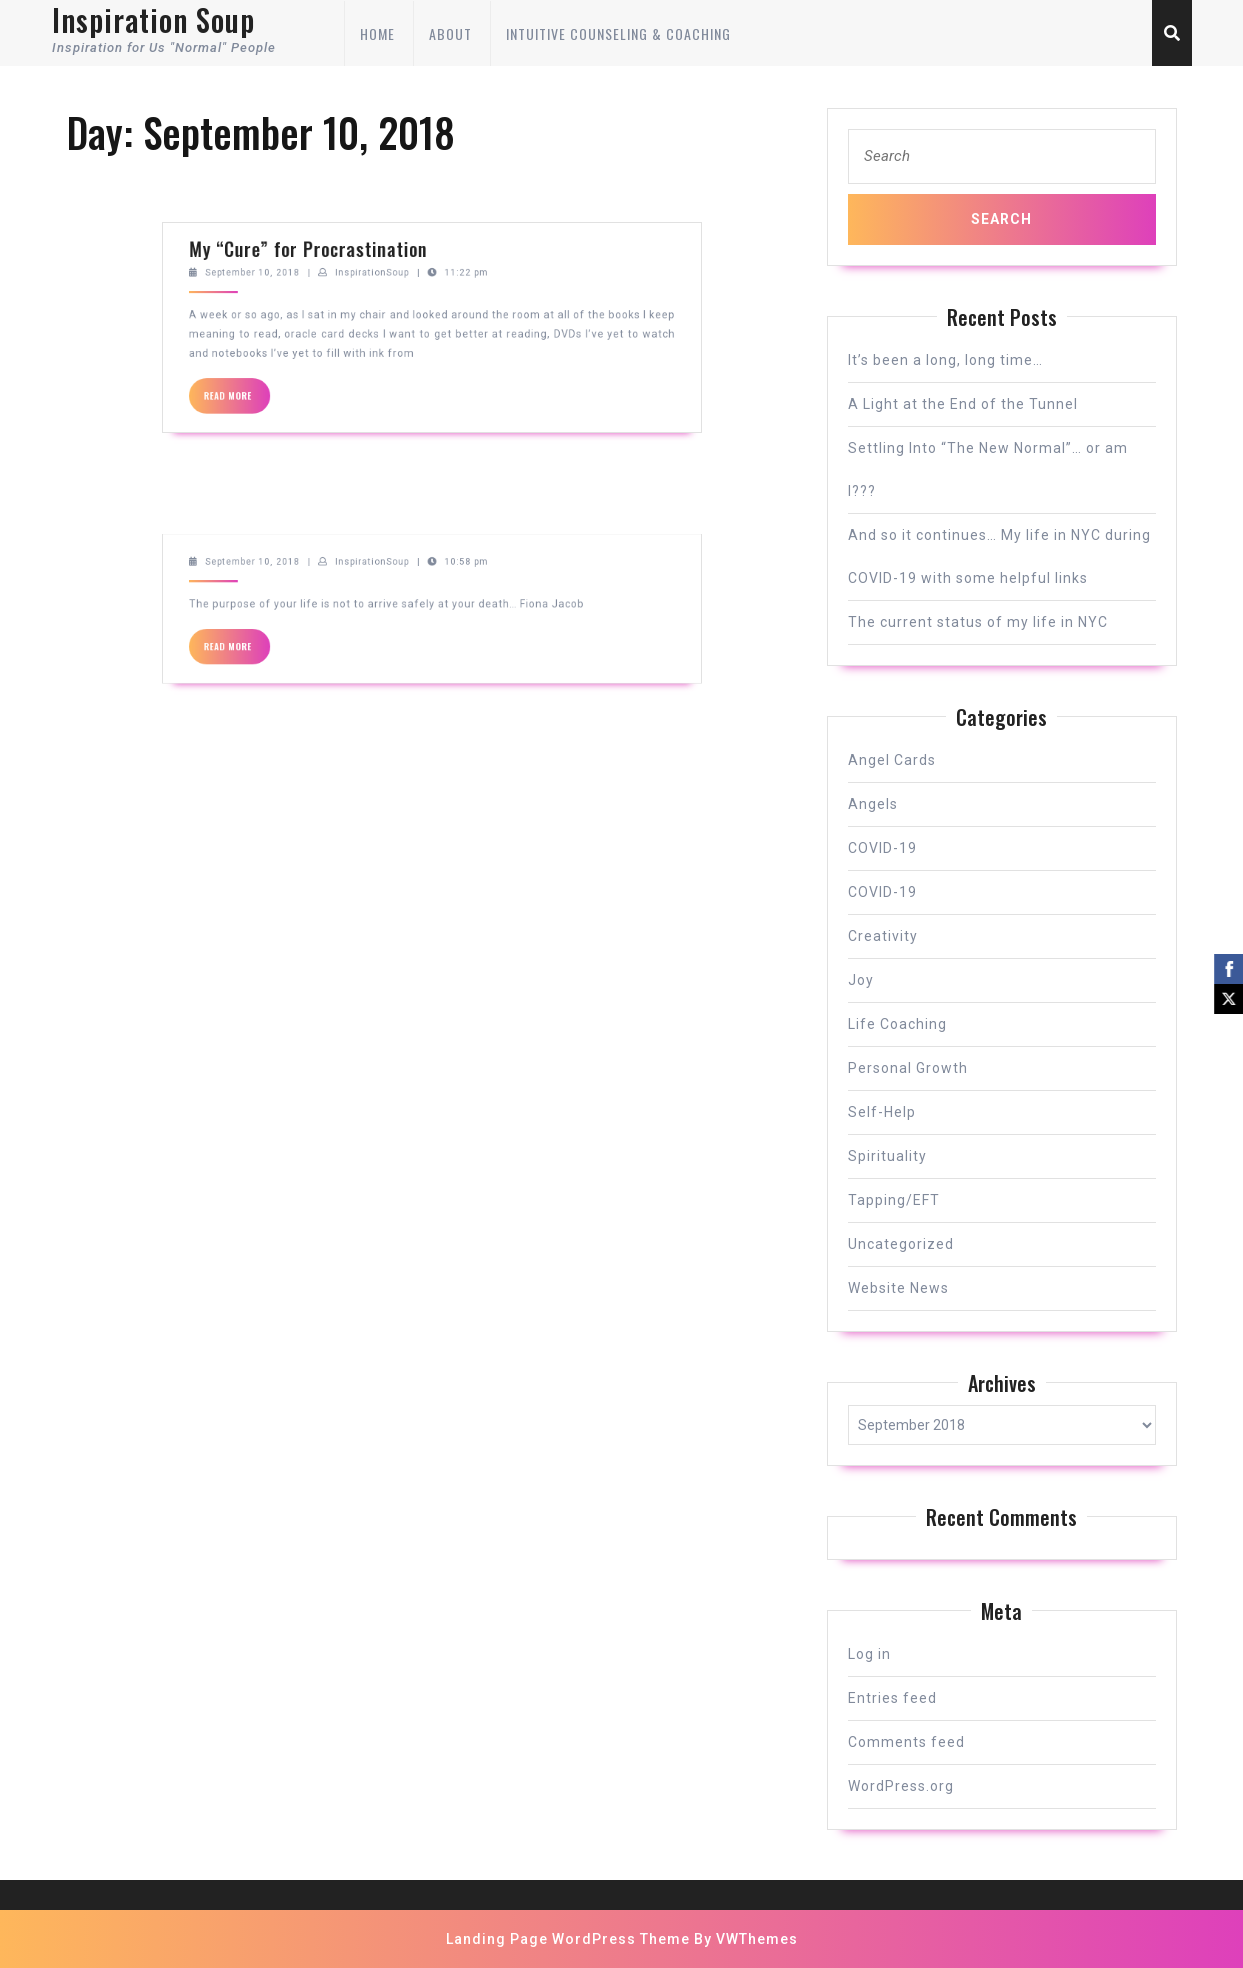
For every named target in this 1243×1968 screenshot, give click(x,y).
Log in (869, 1654)
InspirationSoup (402, 185)
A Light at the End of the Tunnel (963, 404)
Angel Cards (892, 760)
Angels (873, 804)
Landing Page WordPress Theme (568, 1939)
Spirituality (887, 1156)
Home (377, 33)
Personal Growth (908, 1068)
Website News (898, 1288)
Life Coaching (897, 1024)
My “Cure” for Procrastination (370, 173)
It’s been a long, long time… (945, 360)
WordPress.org (901, 1786)
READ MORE (335, 249)
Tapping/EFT (894, 1200)
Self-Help (882, 1112)
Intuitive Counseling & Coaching (618, 33)
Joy (861, 980)
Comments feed (906, 1742)
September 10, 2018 (343, 185)
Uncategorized (901, 1244)
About (450, 33)
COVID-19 (882, 848)
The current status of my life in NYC (978, 622)
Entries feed (892, 1698)
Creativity (883, 936)
